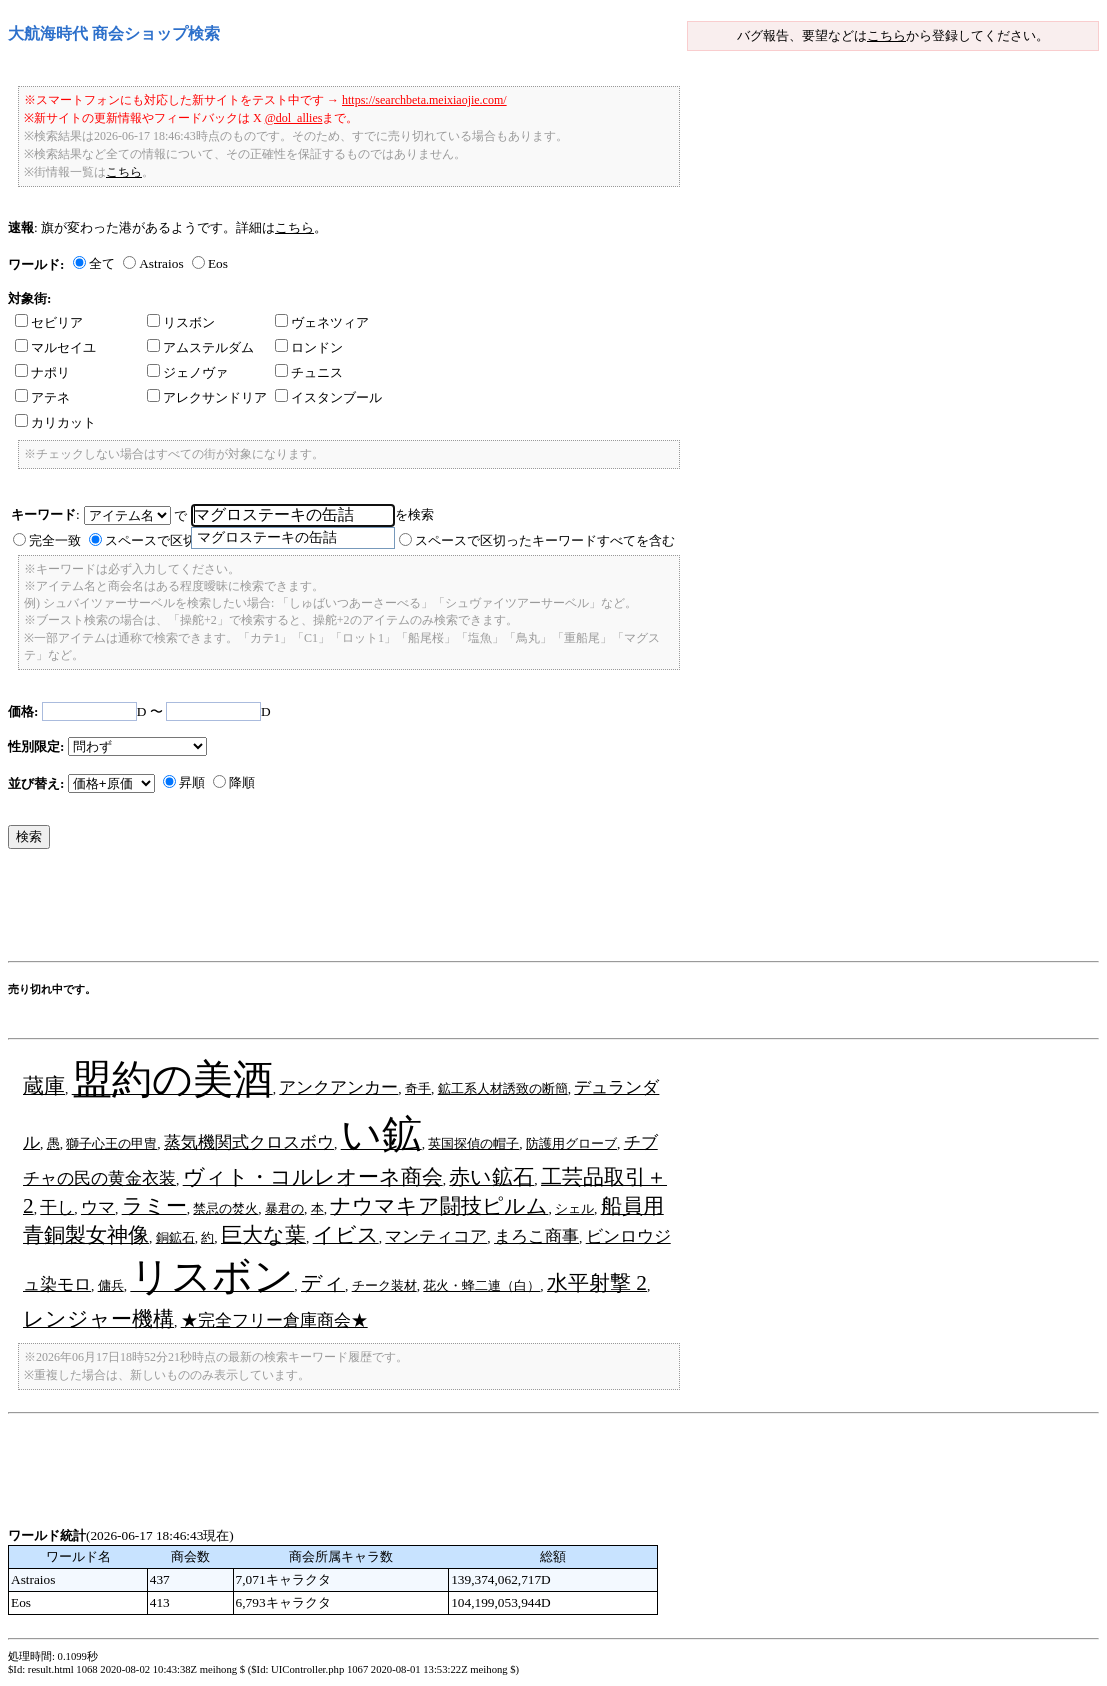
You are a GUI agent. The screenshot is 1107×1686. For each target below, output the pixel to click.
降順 (242, 782)
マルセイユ (55, 347)
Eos (218, 263)
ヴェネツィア (322, 322)
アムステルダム (200, 347)
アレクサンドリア (207, 397)
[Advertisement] (372, 910)
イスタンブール (328, 397)
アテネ (42, 397)
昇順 (192, 782)
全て (102, 263)
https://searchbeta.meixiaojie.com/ (424, 100)
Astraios (161, 263)
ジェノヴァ (187, 372)
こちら (886, 35)
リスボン (181, 322)
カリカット (55, 422)
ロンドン (309, 347)
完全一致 (55, 540)
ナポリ (42, 372)
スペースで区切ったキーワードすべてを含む (545, 540)
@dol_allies (294, 118)
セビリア (49, 322)
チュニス (309, 372)
